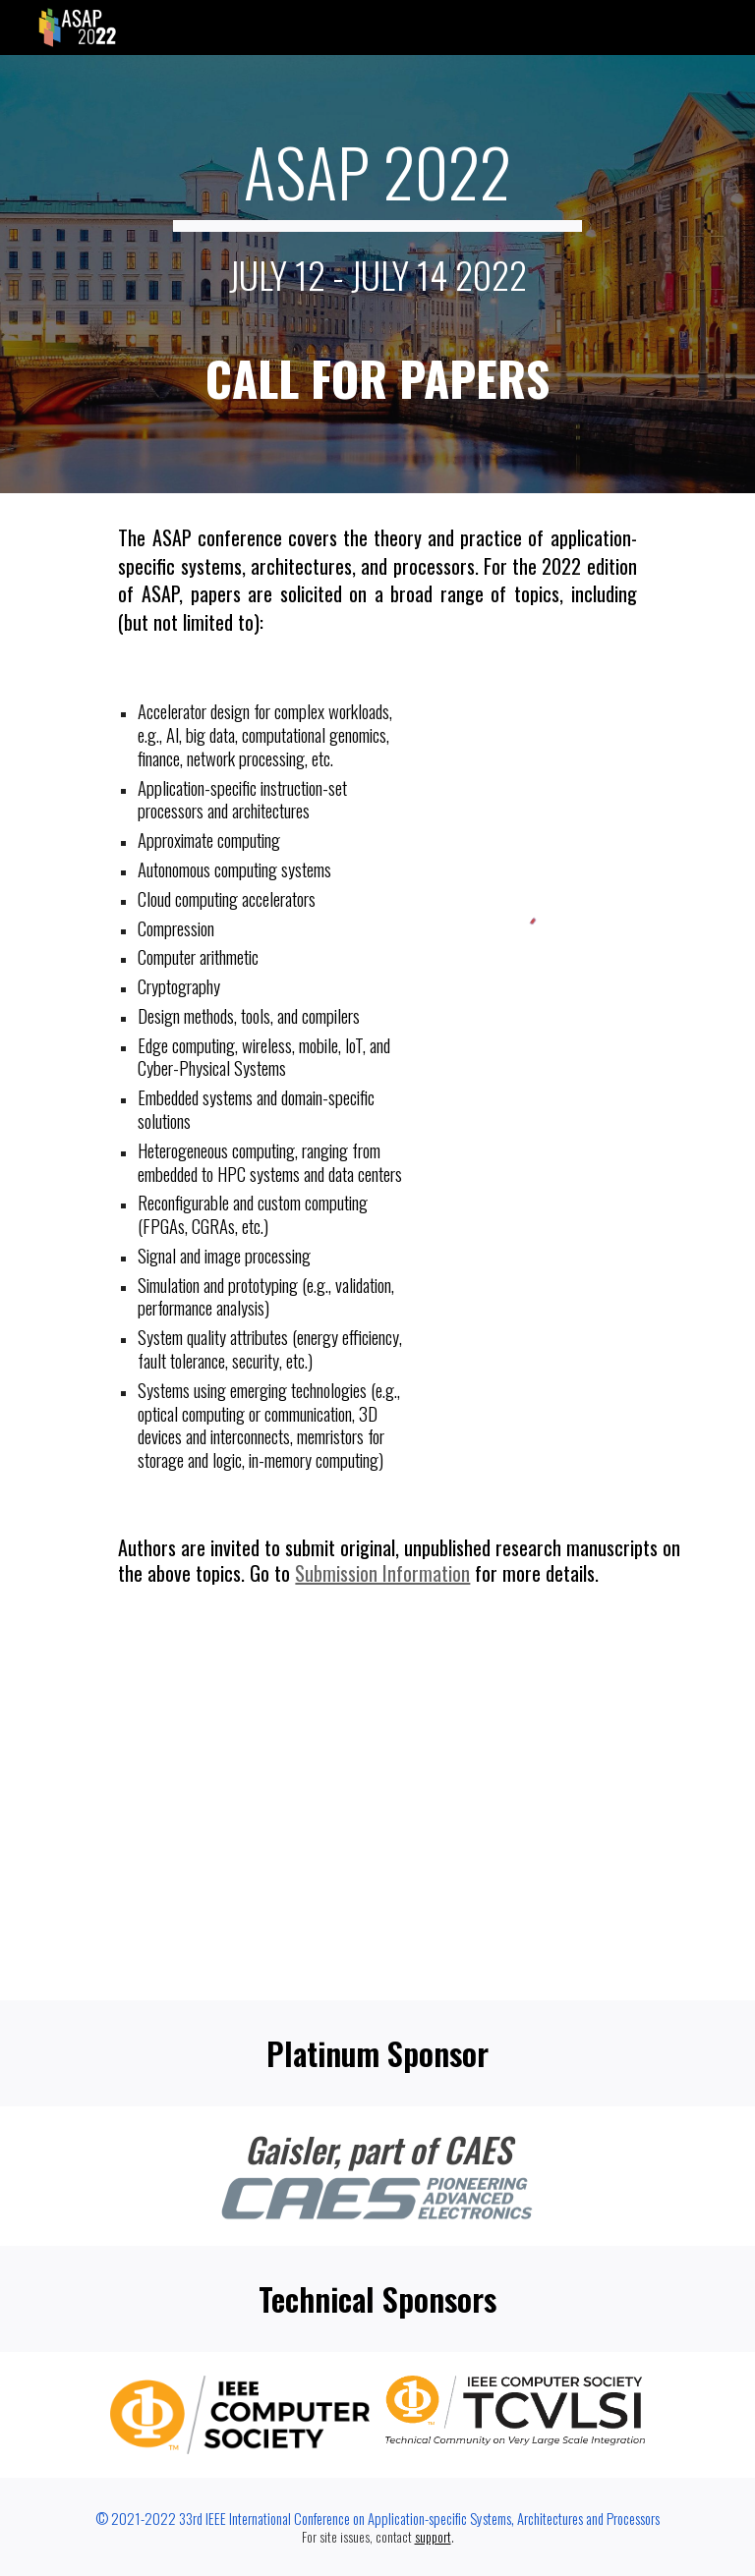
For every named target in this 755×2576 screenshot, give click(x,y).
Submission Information (382, 1573)
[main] (377, 274)
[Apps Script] (377, 1808)
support (433, 2537)
